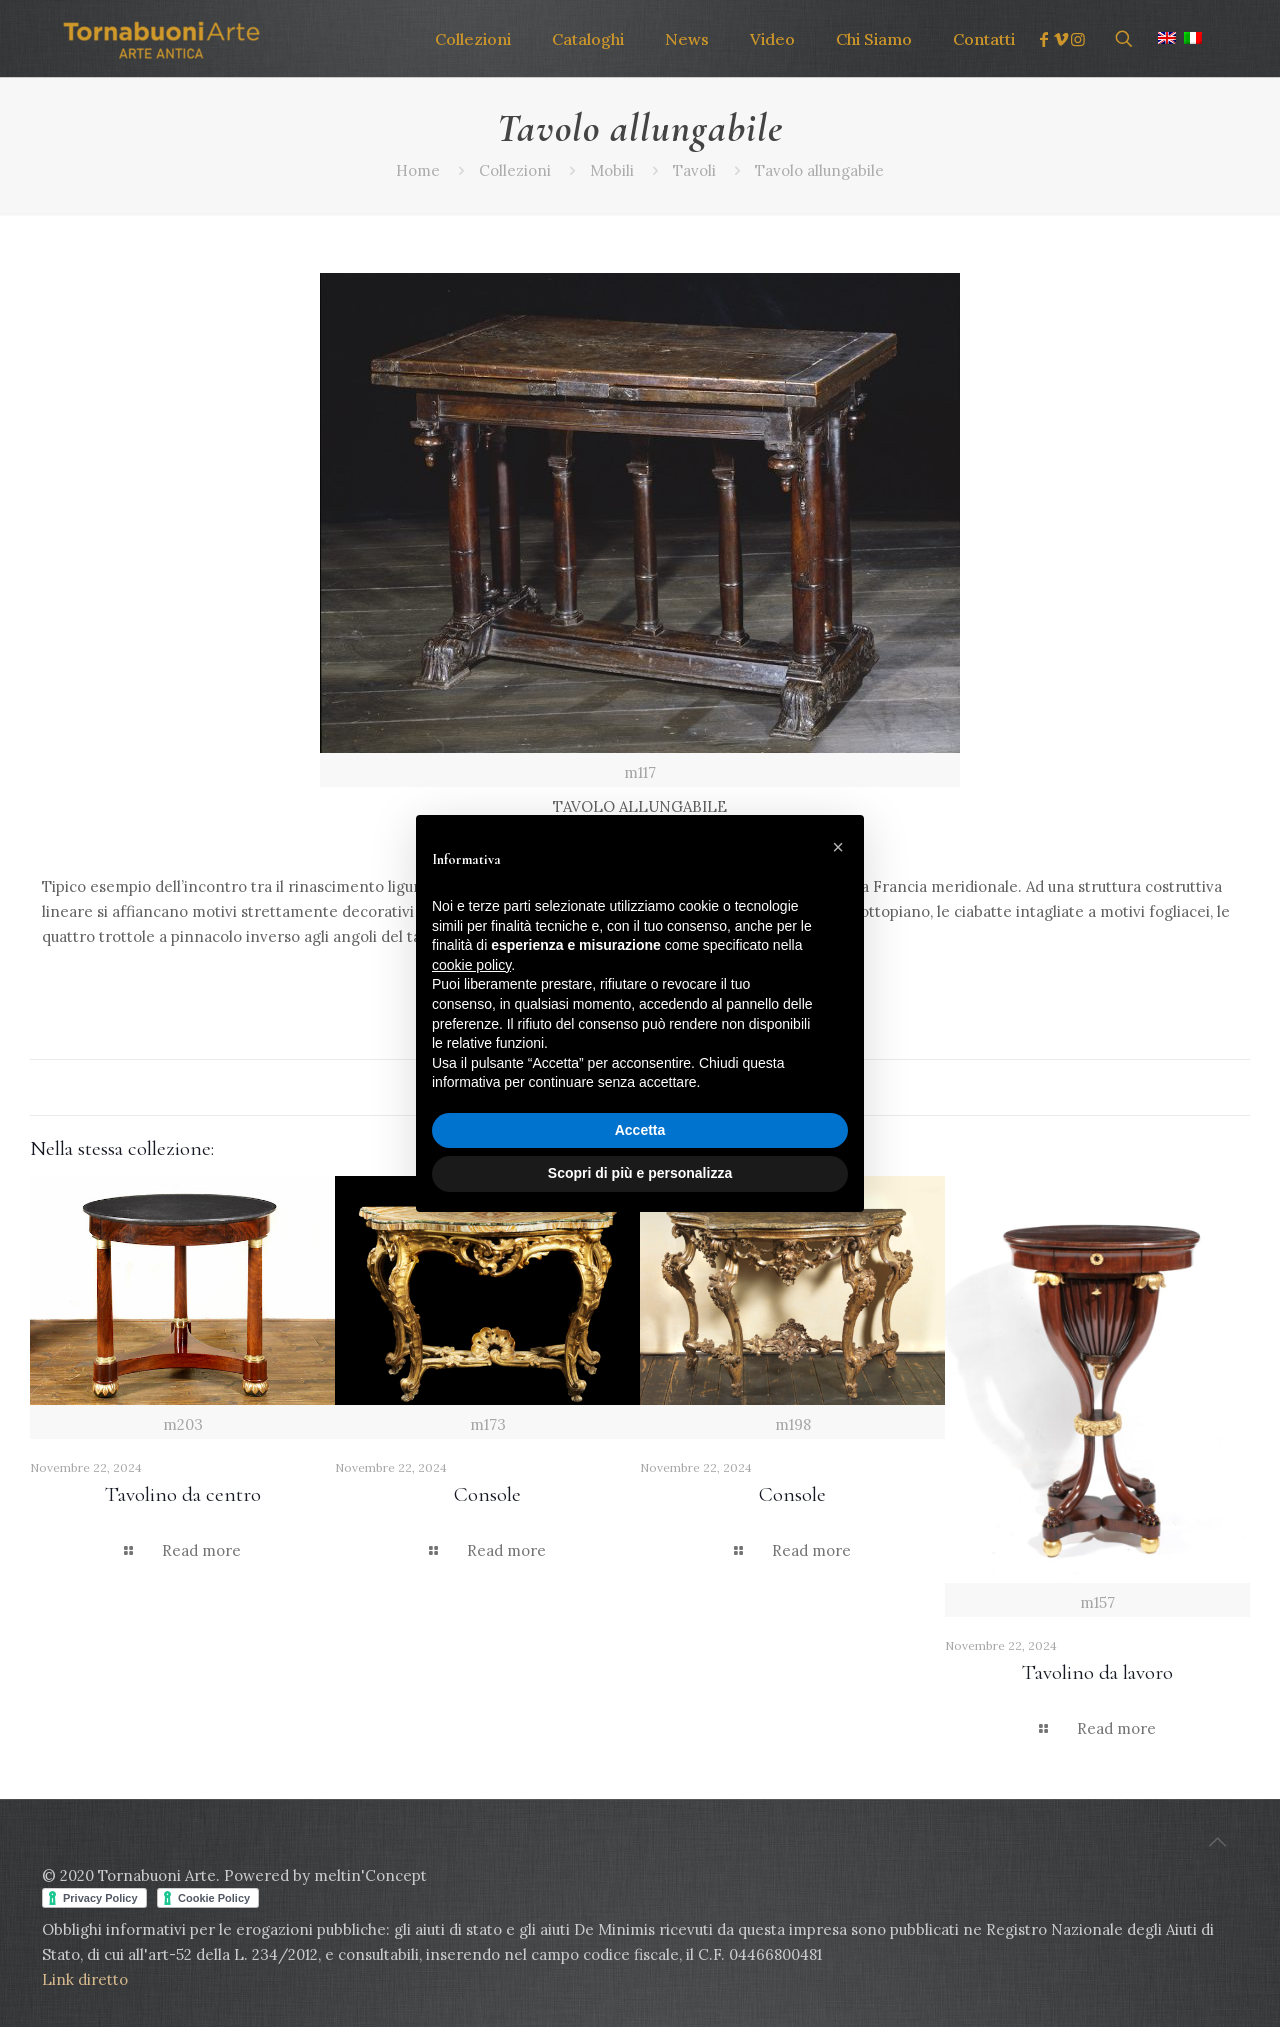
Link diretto (87, 1979)
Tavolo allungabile (819, 170)
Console (487, 1494)
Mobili (612, 170)
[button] (838, 847)
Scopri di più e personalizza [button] (640, 1173)
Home (418, 170)
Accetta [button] (640, 1130)
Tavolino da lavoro (1097, 1672)
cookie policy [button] (471, 965)
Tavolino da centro (183, 1494)
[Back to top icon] (1217, 1842)
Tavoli (694, 170)
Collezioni (515, 170)
